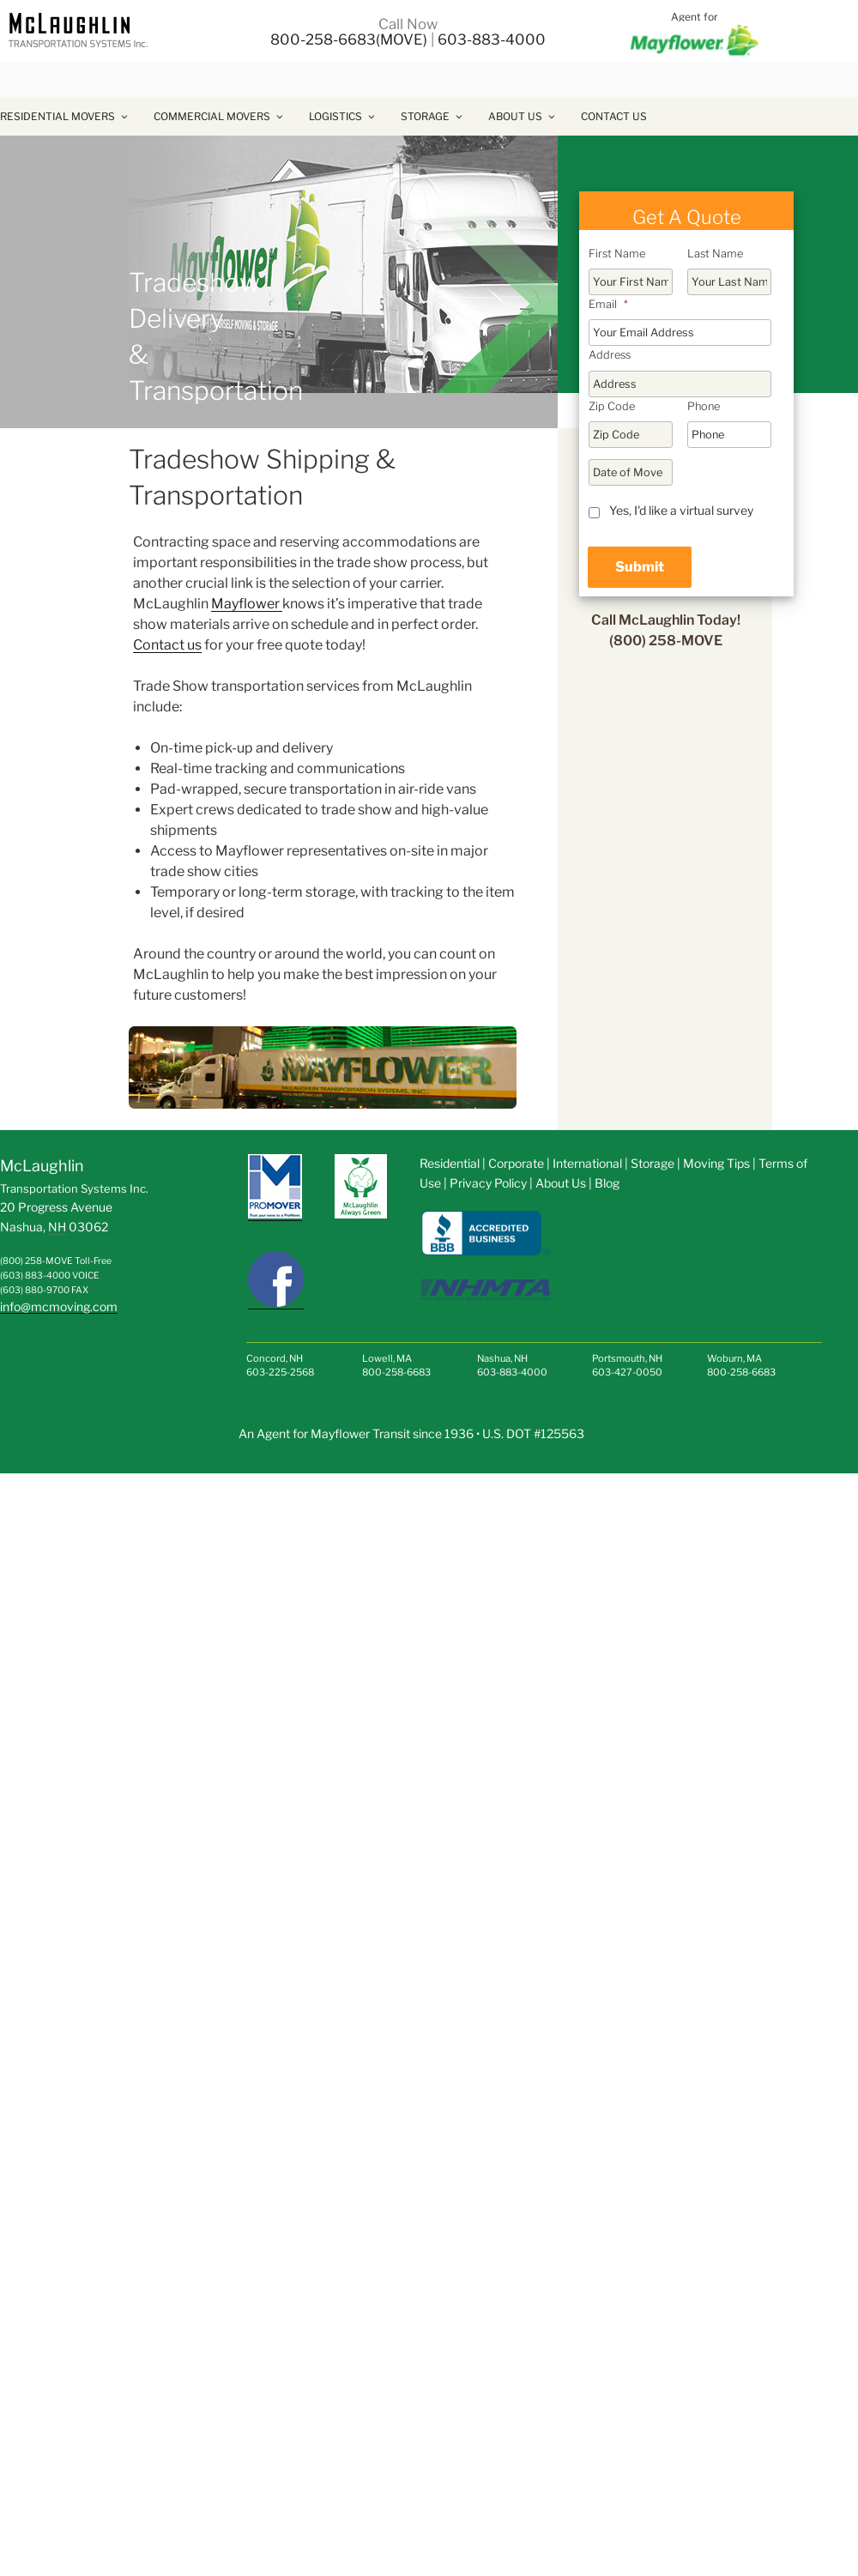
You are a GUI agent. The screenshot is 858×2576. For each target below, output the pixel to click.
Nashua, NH (502, 1358)
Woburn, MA (734, 1358)
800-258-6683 (396, 1372)
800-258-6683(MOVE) (348, 39)
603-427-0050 (627, 1372)
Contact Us (614, 116)
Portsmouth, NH (627, 1358)
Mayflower (246, 604)
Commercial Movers (219, 116)
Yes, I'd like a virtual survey (681, 510)
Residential (450, 1163)
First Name (617, 253)
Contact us (167, 645)
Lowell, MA (387, 1358)
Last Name (715, 253)
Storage (432, 116)
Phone (703, 406)
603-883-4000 (492, 39)
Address (610, 354)
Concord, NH (274, 1358)
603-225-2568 (280, 1372)
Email (608, 304)
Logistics (343, 116)
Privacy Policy (488, 1183)
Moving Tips (716, 1163)
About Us (522, 116)
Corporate (517, 1163)
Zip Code (612, 406)
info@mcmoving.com (59, 1306)
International (587, 1163)
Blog (607, 1183)
